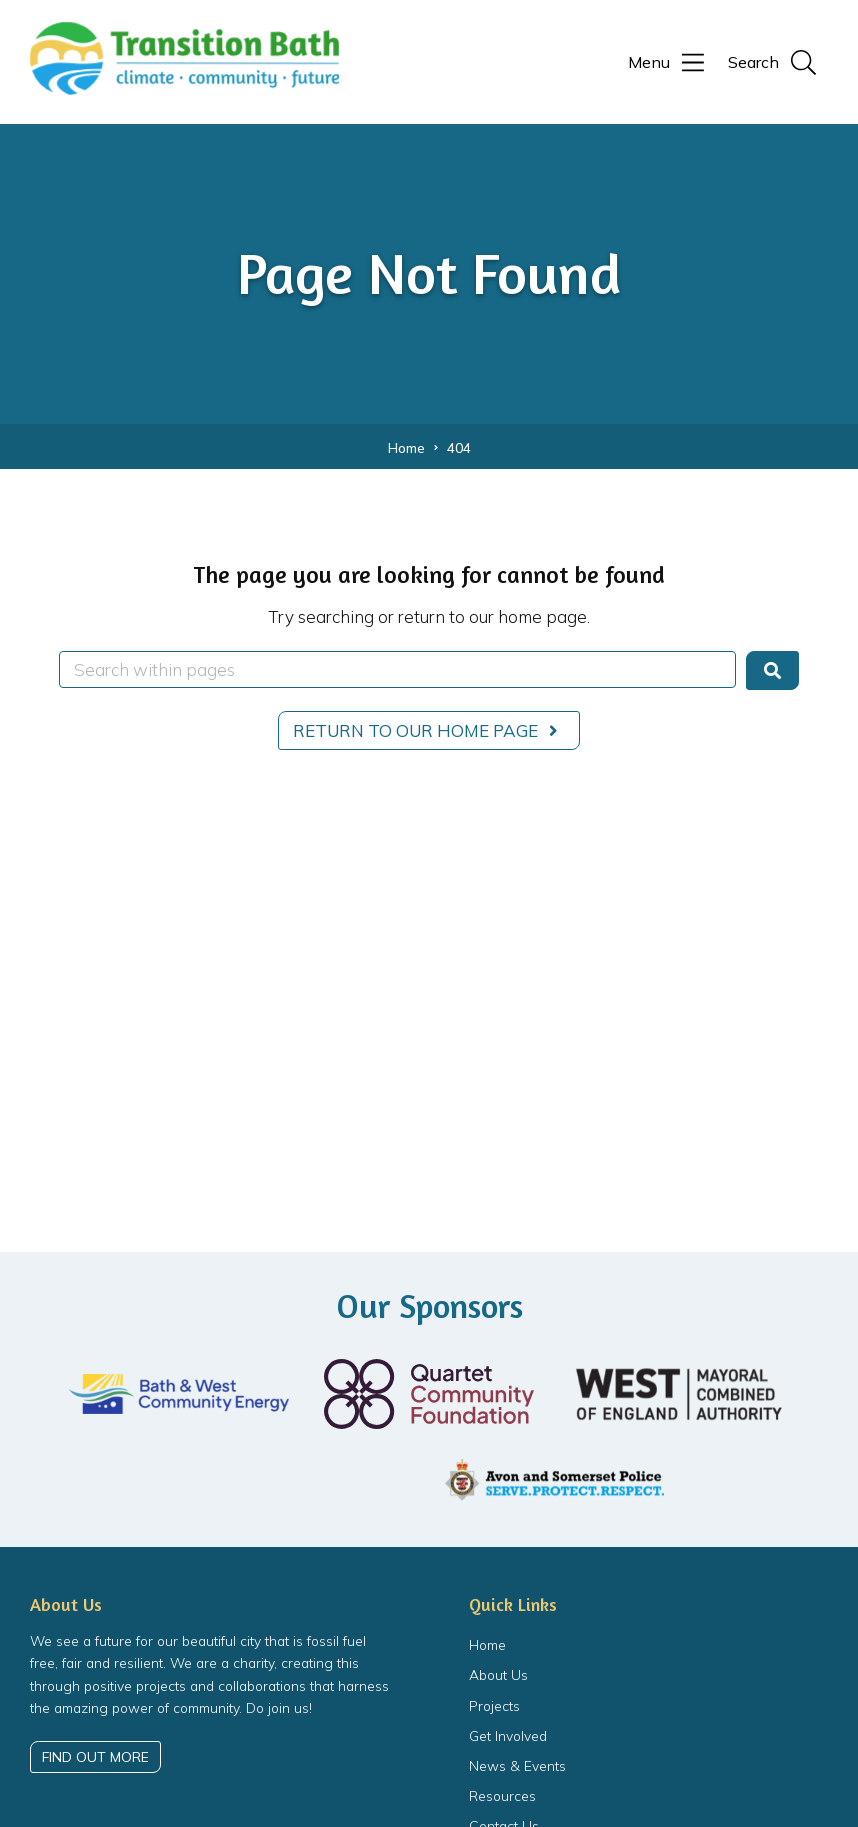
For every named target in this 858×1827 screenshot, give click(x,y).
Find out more (95, 1756)
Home (487, 1644)
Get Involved (508, 1735)
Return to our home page (429, 730)
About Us (498, 1674)
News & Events (517, 1765)
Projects (494, 1705)
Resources (502, 1795)
